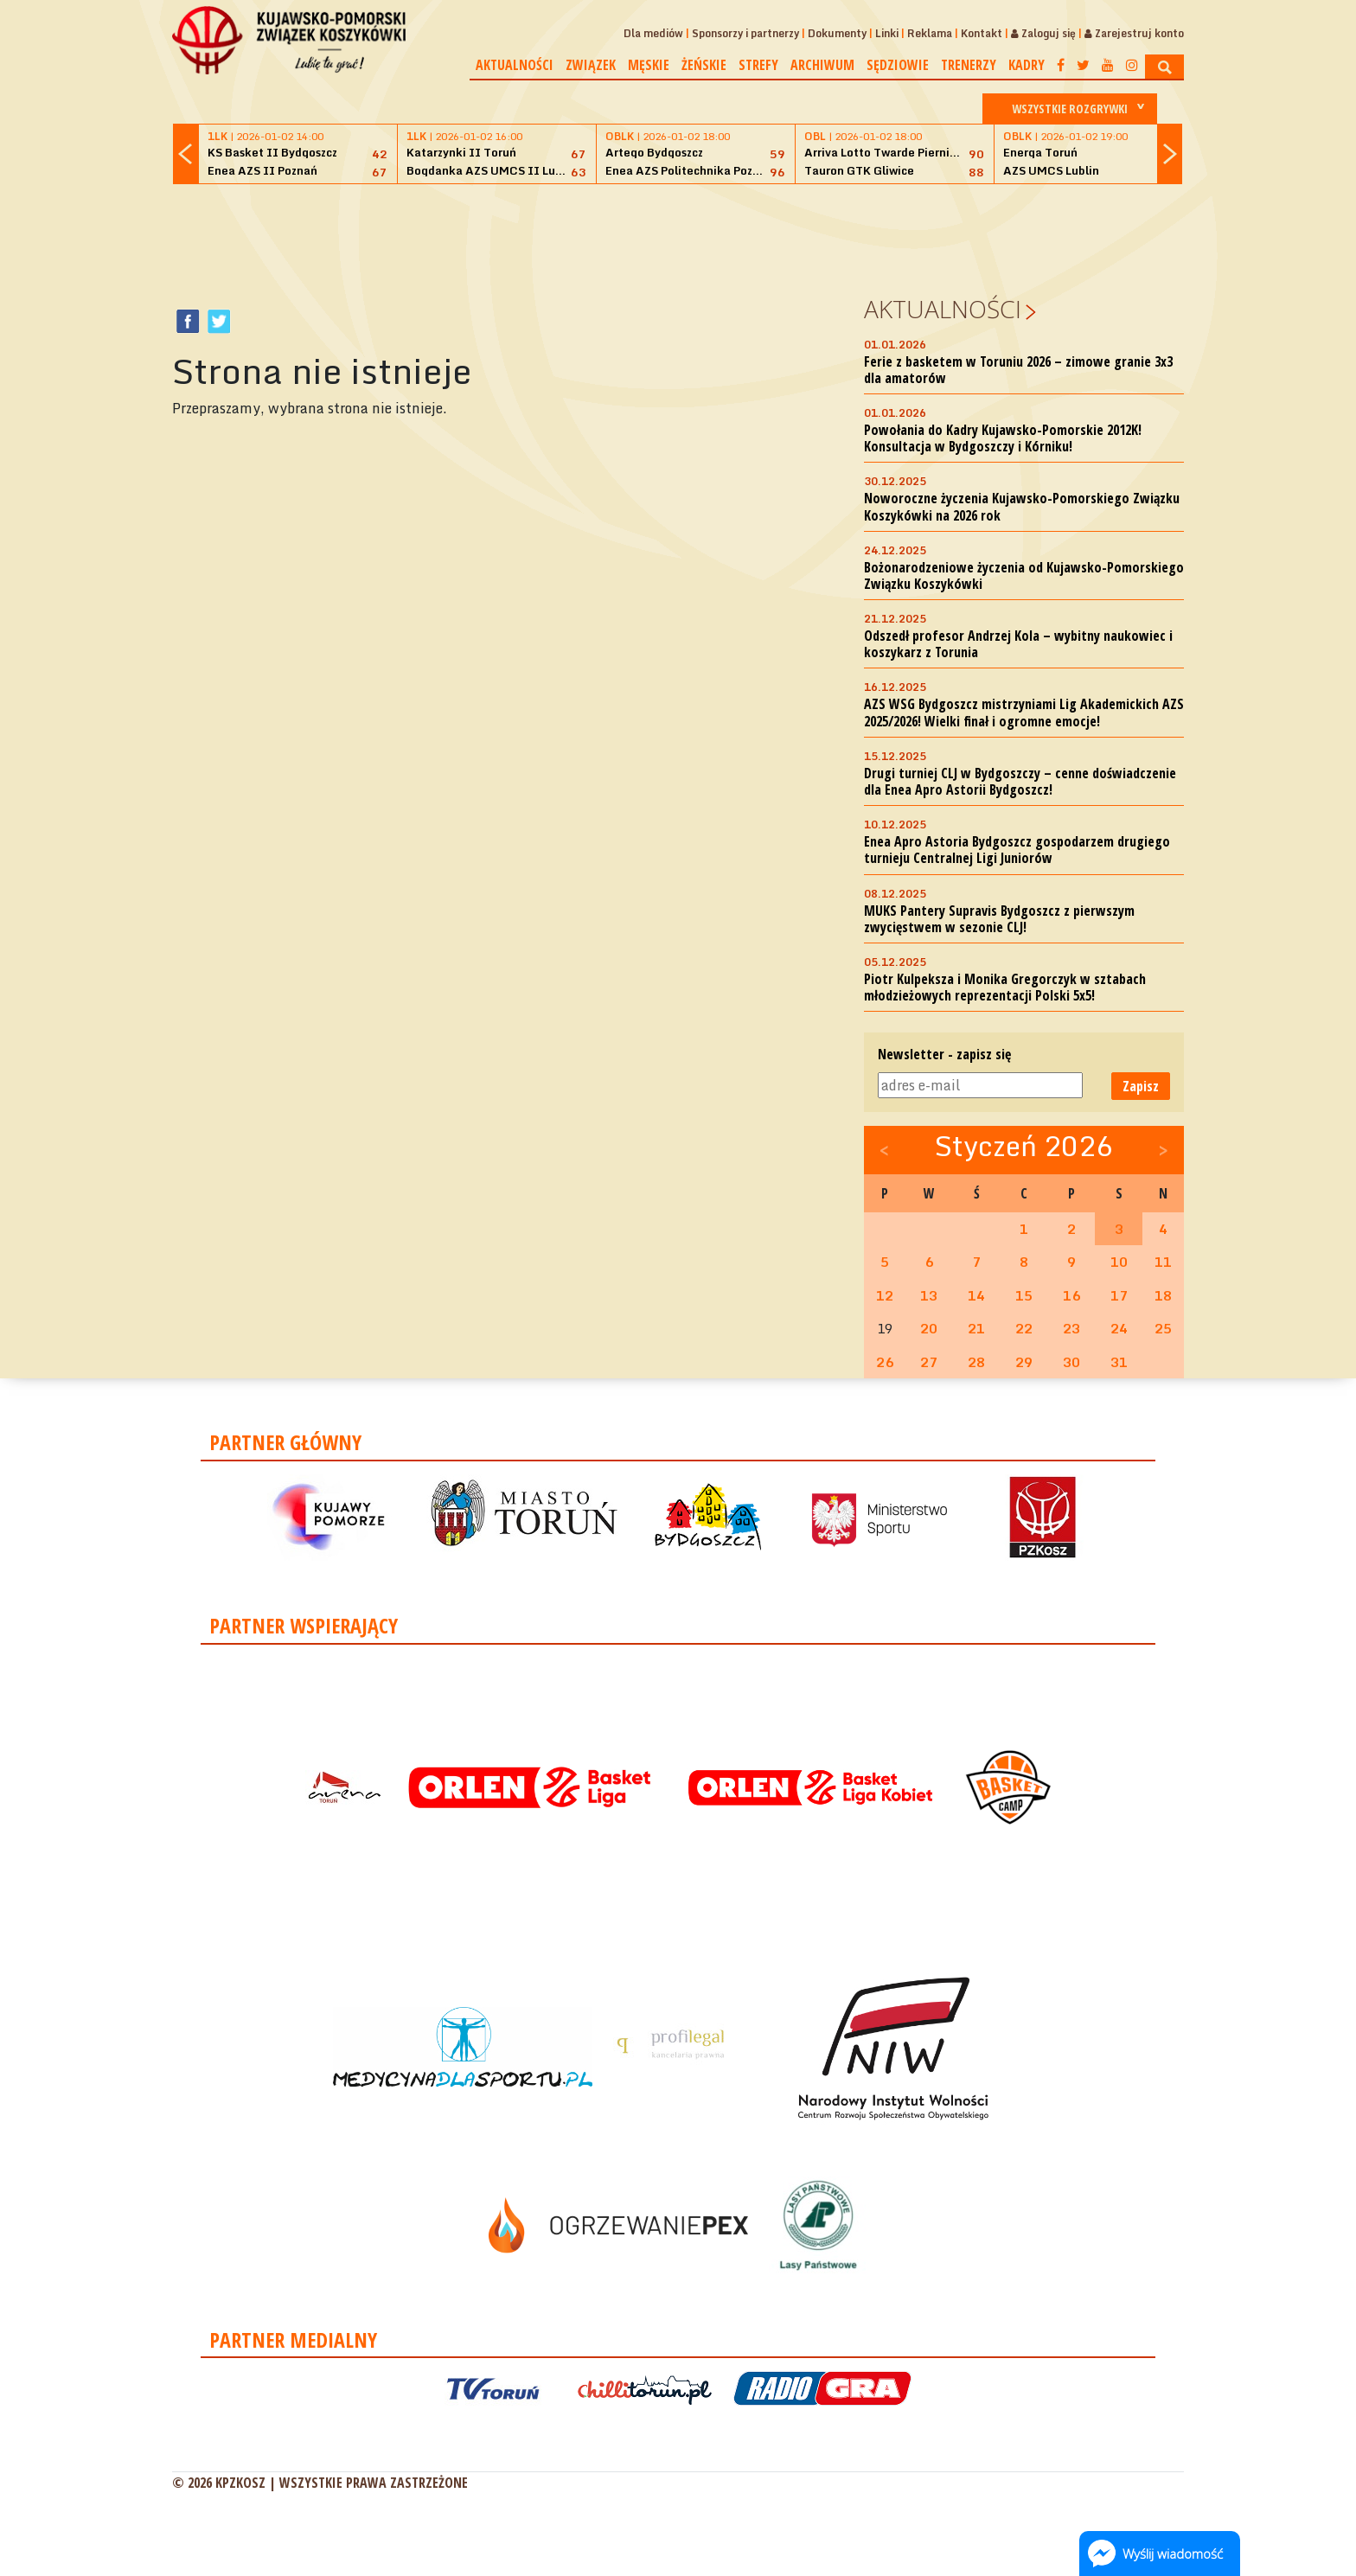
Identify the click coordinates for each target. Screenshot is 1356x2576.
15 (1024, 1295)
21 (976, 1328)
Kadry (1026, 64)
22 (1024, 1328)
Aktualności (514, 64)
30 (1071, 1362)
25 (1163, 1328)
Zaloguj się (1043, 33)
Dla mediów (653, 33)
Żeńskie (703, 64)
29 (1024, 1362)
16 (1071, 1295)
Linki (887, 33)
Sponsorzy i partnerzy (745, 33)
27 (928, 1362)
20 (928, 1328)
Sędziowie (898, 64)
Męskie (648, 64)
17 (1119, 1295)
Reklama (929, 33)
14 (976, 1295)
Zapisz (1141, 1086)
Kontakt (981, 33)
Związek (591, 64)
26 (884, 1362)
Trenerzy (968, 64)
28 (976, 1362)
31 (1119, 1362)
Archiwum (822, 64)
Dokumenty (837, 33)
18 (1163, 1295)
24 (1119, 1328)
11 (1163, 1261)
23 (1071, 1328)
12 (884, 1295)
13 (928, 1295)
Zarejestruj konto (1134, 33)
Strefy (758, 64)
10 (1119, 1261)
